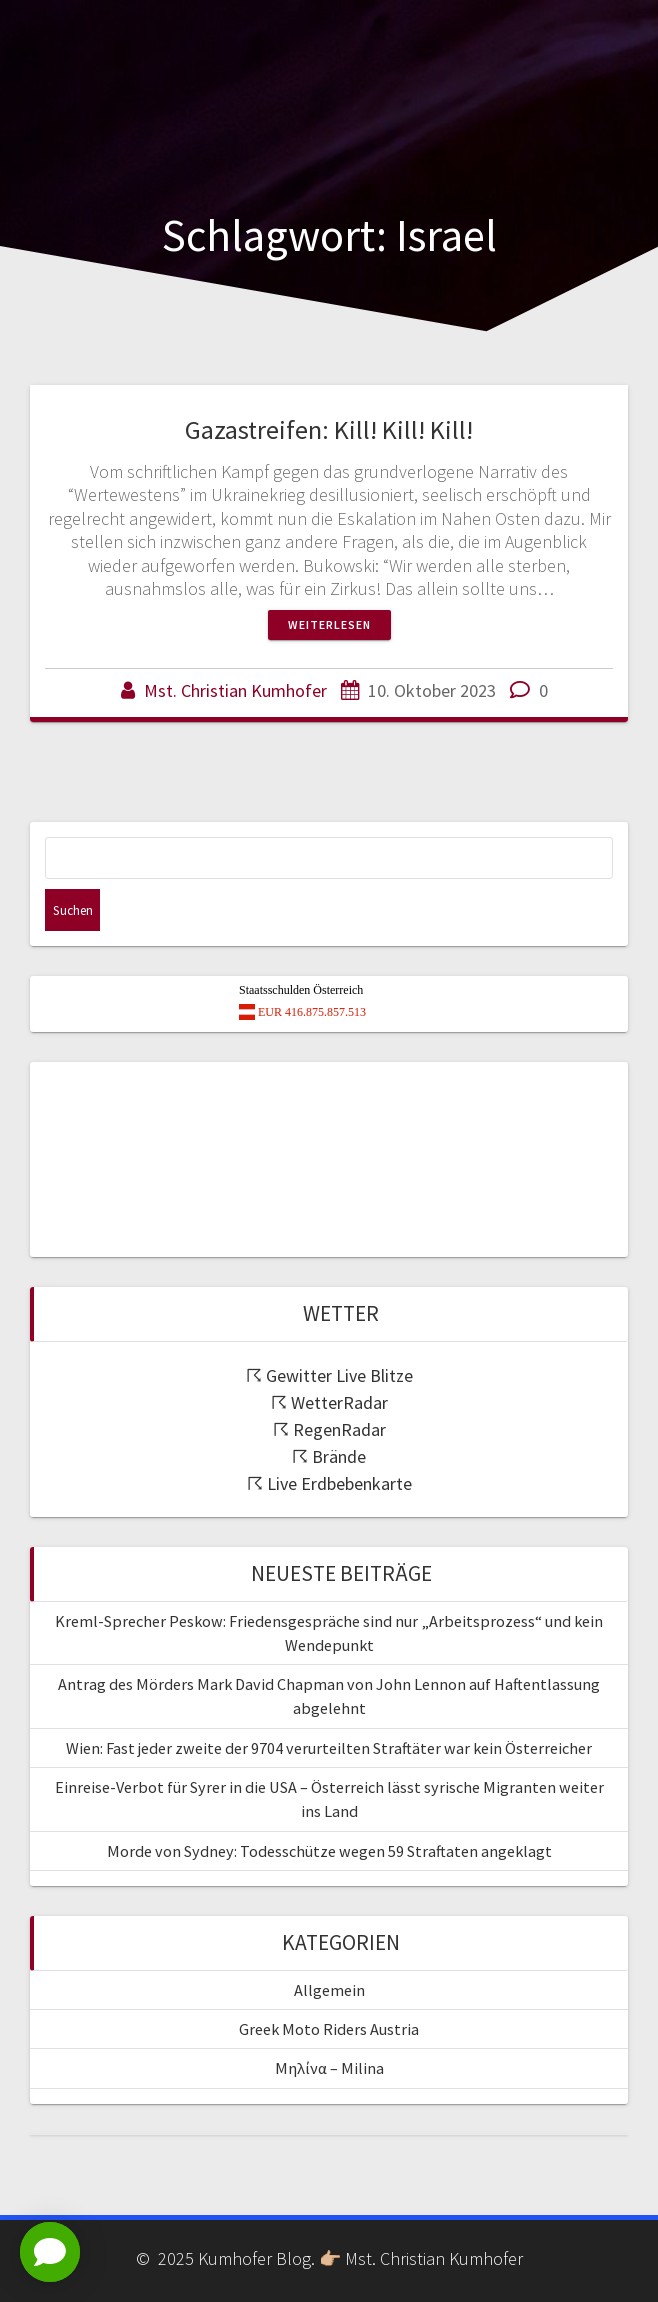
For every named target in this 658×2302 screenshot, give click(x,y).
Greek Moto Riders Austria (329, 2029)
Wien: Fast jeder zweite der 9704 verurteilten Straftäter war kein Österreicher (329, 1748)
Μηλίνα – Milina (329, 2068)
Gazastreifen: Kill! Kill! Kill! (329, 429)
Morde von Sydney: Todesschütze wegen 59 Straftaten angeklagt (329, 1851)
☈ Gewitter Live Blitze (329, 1375)
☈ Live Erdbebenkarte (329, 1483)
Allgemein (329, 1990)
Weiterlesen (329, 624)
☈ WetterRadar (329, 1402)
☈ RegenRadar (329, 1429)
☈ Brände (329, 1456)
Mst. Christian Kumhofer (235, 690)
